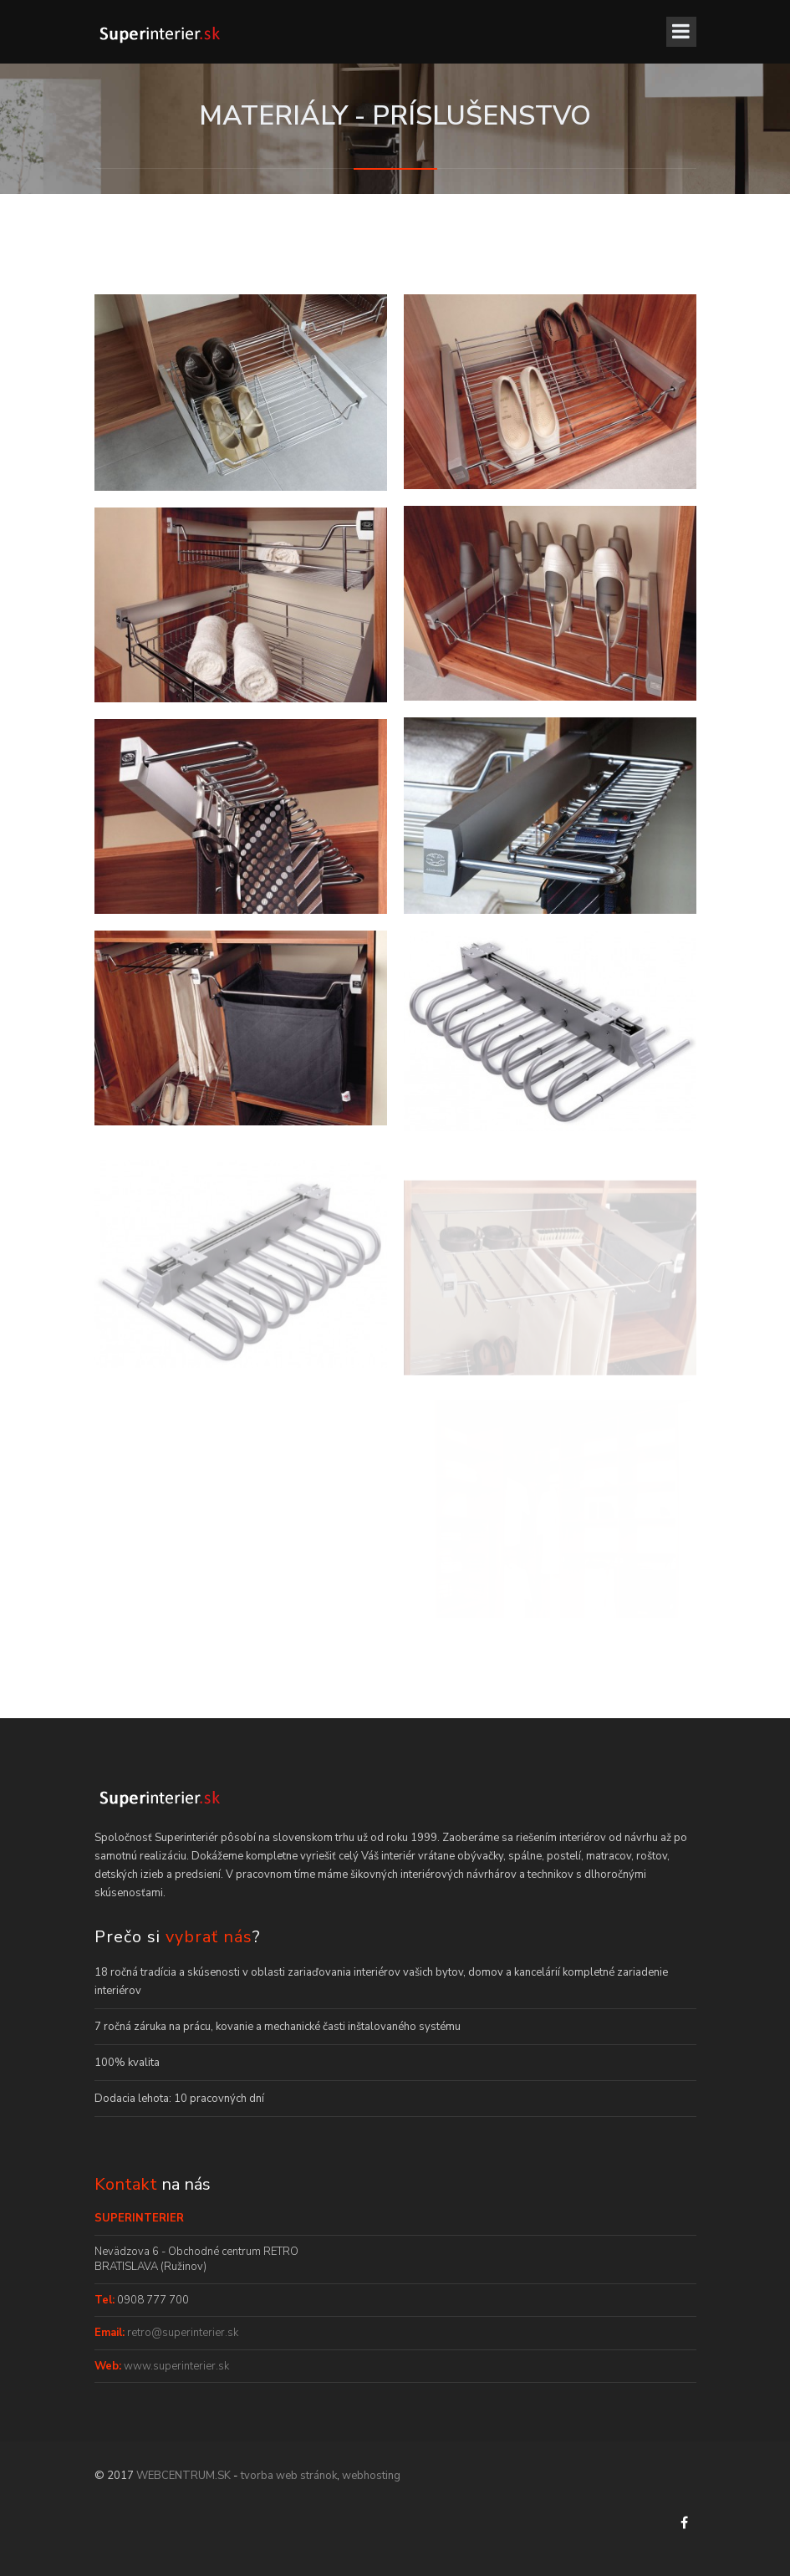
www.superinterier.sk (175, 2366)
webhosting (371, 2475)
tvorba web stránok (289, 2475)
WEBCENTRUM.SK (183, 2475)
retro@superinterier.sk (181, 2332)
